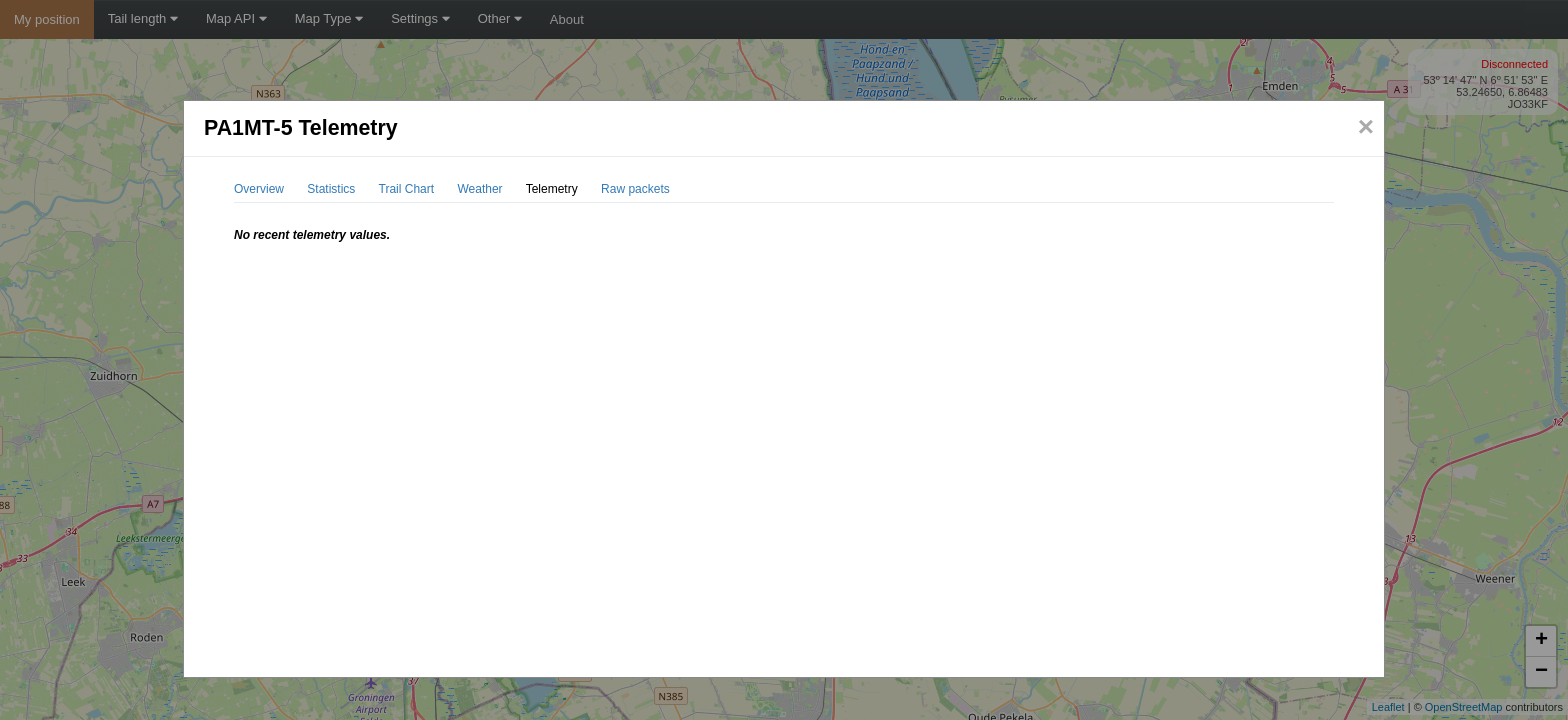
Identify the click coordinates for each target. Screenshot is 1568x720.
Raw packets (635, 189)
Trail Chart (407, 189)
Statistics (331, 189)
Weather (479, 189)
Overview (259, 189)
